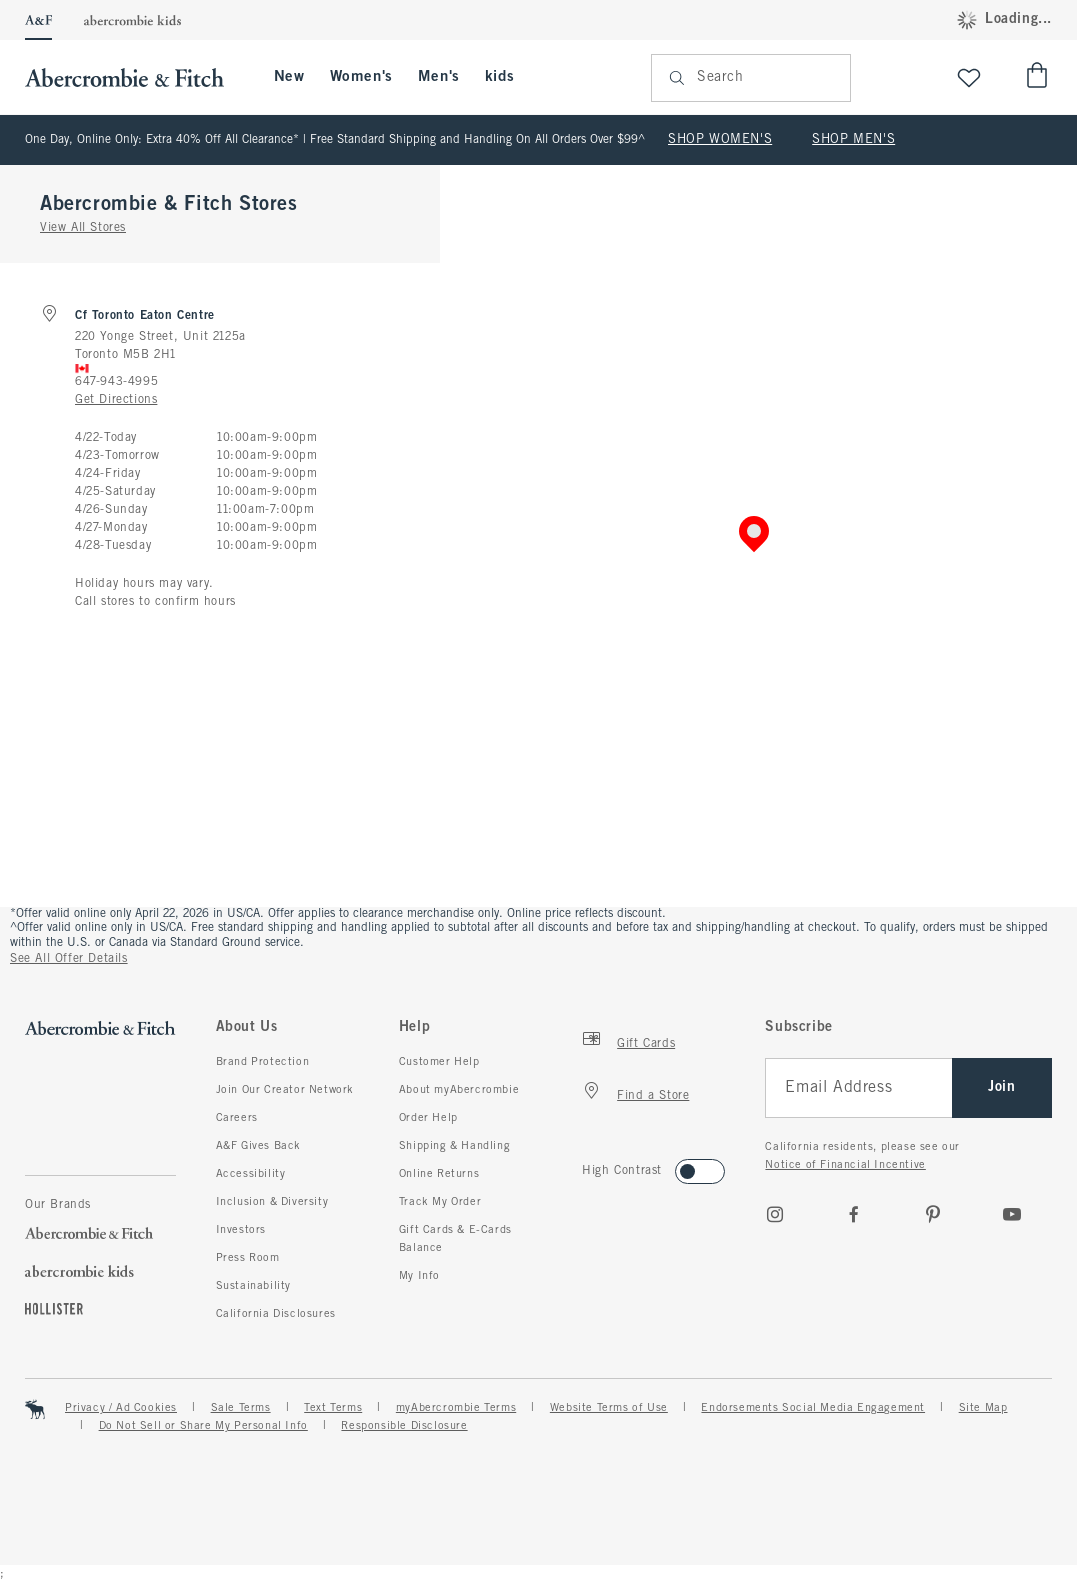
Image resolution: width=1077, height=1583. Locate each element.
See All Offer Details (69, 959)
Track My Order (440, 1202)
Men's (439, 77)
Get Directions (116, 400)
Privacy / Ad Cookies (121, 1408)
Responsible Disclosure (404, 1426)
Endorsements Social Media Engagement (813, 1408)
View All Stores (83, 228)
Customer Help (439, 1062)
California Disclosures (276, 1314)
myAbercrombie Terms (456, 1408)
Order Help (428, 1118)
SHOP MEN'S (853, 140)
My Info (419, 1276)
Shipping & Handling (454, 1146)
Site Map (983, 1408)
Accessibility (251, 1174)
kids (499, 77)
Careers (237, 1118)
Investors (241, 1230)
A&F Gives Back (258, 1146)
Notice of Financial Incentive (845, 1165)
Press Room (248, 1258)
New (289, 77)
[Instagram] (775, 1214)
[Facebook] (854, 1214)
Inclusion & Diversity (272, 1202)
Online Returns (439, 1174)
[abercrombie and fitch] (134, 77)
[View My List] (969, 77)
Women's (361, 77)
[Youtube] (1012, 1214)
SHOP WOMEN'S (720, 140)
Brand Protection (263, 1062)
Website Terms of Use (609, 1408)
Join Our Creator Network (285, 1090)
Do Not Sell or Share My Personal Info (203, 1426)
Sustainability (253, 1286)
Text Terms (333, 1408)
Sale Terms (241, 1408)
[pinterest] (933, 1214)
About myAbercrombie (459, 1090)
